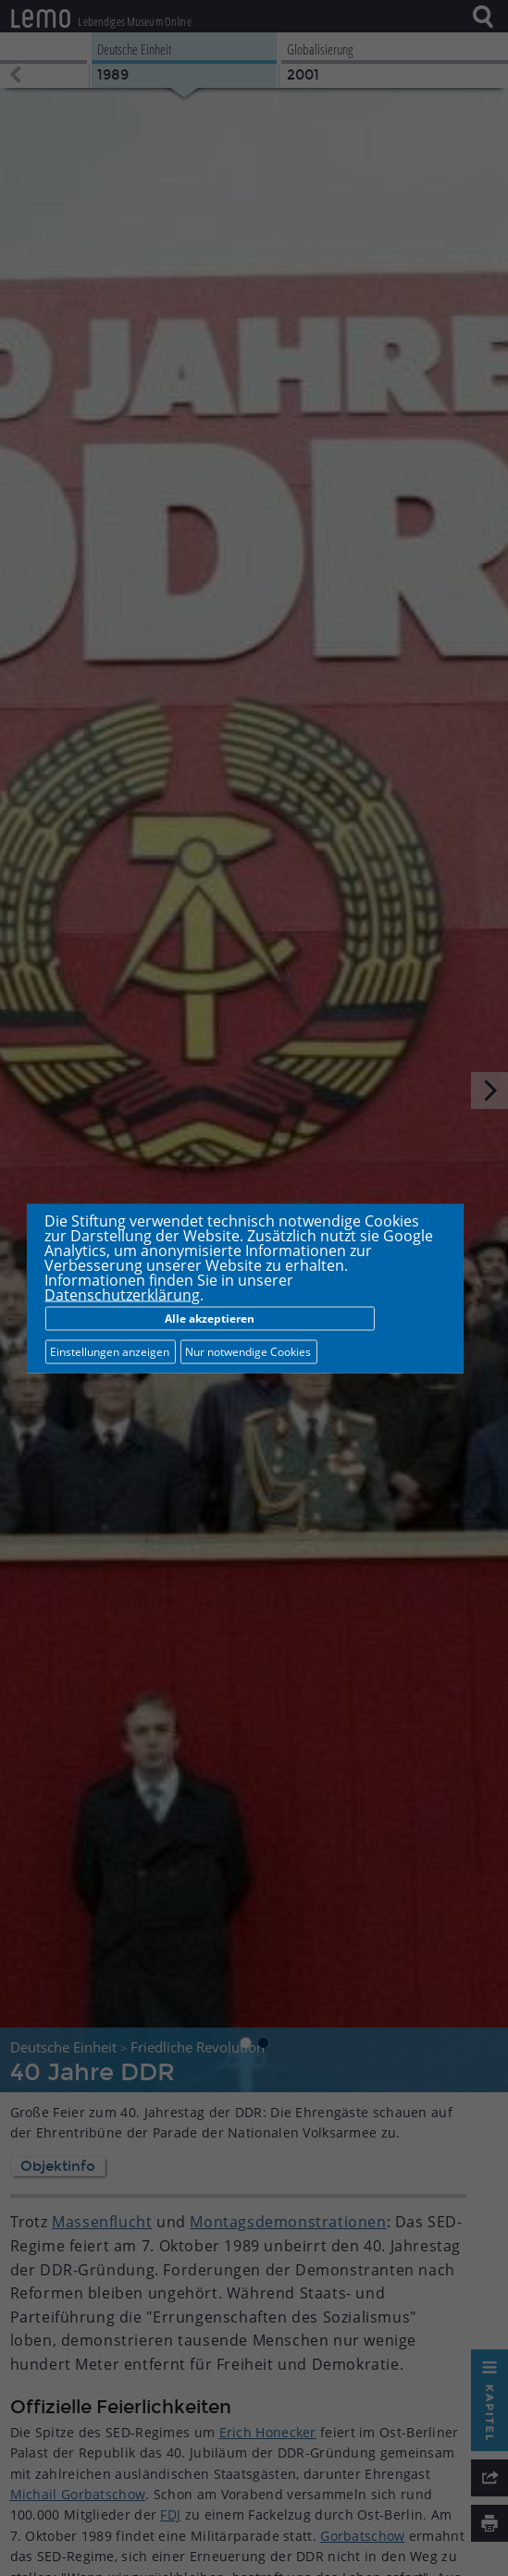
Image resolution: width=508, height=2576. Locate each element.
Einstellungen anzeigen (109, 1351)
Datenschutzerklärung (122, 1294)
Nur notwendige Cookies (248, 1351)
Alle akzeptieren (209, 1317)
